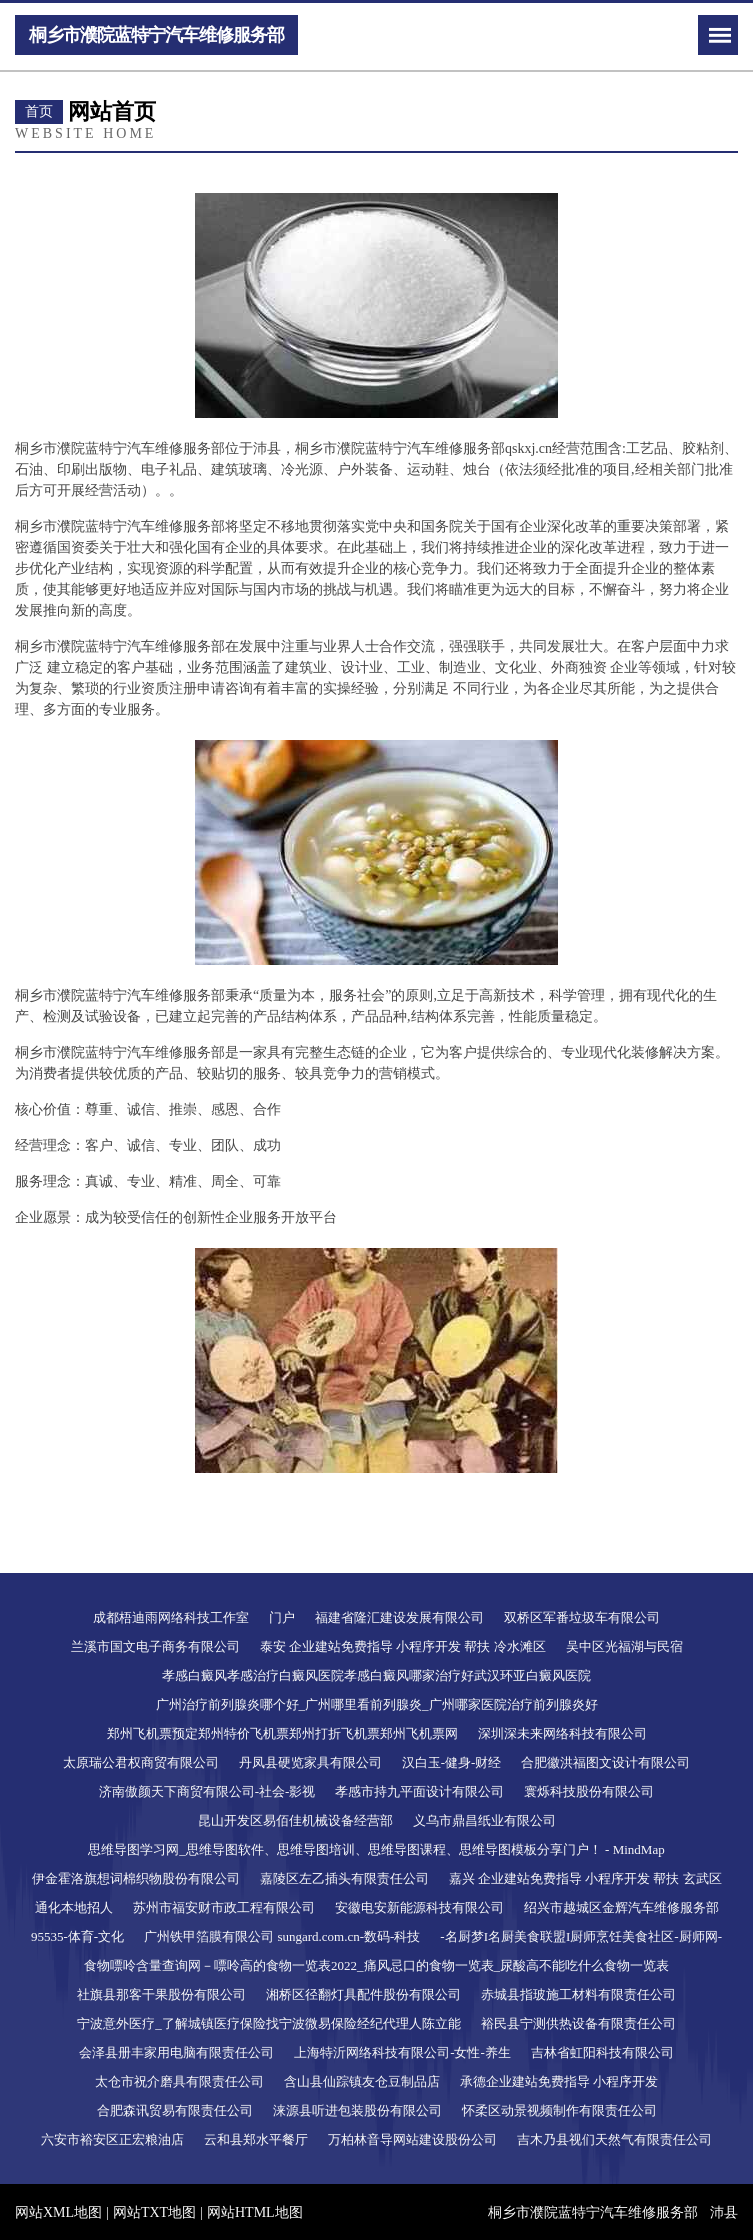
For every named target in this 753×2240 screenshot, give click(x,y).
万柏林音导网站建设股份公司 (412, 2139)
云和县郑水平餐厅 (256, 2139)
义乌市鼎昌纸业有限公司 (484, 1820)
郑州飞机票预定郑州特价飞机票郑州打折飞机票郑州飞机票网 (282, 1733)
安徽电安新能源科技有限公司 (419, 1907)
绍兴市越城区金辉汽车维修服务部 (621, 1907)
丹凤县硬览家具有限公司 (310, 1762)
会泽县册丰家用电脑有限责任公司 (176, 2052)
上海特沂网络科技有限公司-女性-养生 (402, 2052)
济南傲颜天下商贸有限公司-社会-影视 (207, 1791)
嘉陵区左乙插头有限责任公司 (344, 1878)
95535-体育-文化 (77, 1936)
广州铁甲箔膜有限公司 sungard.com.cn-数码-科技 (282, 1936)
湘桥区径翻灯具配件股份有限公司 (363, 1994)
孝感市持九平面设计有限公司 (419, 1791)
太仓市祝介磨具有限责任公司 (179, 2081)
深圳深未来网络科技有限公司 (562, 1733)
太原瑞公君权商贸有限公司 (141, 1762)
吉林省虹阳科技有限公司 (602, 2052)
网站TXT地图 (154, 2212)
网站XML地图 (58, 2212)
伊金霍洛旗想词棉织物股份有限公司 (136, 1878)
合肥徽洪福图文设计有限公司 (605, 1762)
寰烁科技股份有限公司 (589, 1791)
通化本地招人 (74, 1907)
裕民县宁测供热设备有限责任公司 (578, 2023)
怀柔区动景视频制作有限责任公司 (559, 2110)
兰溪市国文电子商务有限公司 (155, 1646)
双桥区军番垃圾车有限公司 (582, 1617)
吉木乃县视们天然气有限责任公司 (614, 2139)
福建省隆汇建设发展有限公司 (399, 1617)
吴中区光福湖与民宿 (624, 1646)
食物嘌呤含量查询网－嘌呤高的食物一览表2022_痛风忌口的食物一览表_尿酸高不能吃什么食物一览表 (376, 1965)
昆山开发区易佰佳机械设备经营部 (295, 1820)
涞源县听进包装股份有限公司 (357, 2110)
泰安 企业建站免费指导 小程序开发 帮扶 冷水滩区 (403, 1646)
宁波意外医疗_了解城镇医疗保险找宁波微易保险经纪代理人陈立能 (269, 2023)
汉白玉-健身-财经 (452, 1762)
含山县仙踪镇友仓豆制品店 (362, 2081)
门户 (282, 1617)
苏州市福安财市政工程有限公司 (224, 1907)
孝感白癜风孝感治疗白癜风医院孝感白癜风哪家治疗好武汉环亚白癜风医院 (376, 1675)
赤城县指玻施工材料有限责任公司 (578, 1994)
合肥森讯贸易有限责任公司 (175, 2110)
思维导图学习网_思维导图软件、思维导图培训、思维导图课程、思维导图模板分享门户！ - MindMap (376, 1849)
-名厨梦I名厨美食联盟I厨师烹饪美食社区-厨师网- (581, 1936)
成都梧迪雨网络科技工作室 (171, 1617)
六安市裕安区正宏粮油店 (112, 2139)
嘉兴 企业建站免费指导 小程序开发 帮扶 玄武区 (585, 1878)
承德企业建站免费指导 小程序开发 (559, 2081)
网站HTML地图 (255, 2212)
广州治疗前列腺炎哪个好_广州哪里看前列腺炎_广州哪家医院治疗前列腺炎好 (377, 1704)
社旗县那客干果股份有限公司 (161, 1994)
